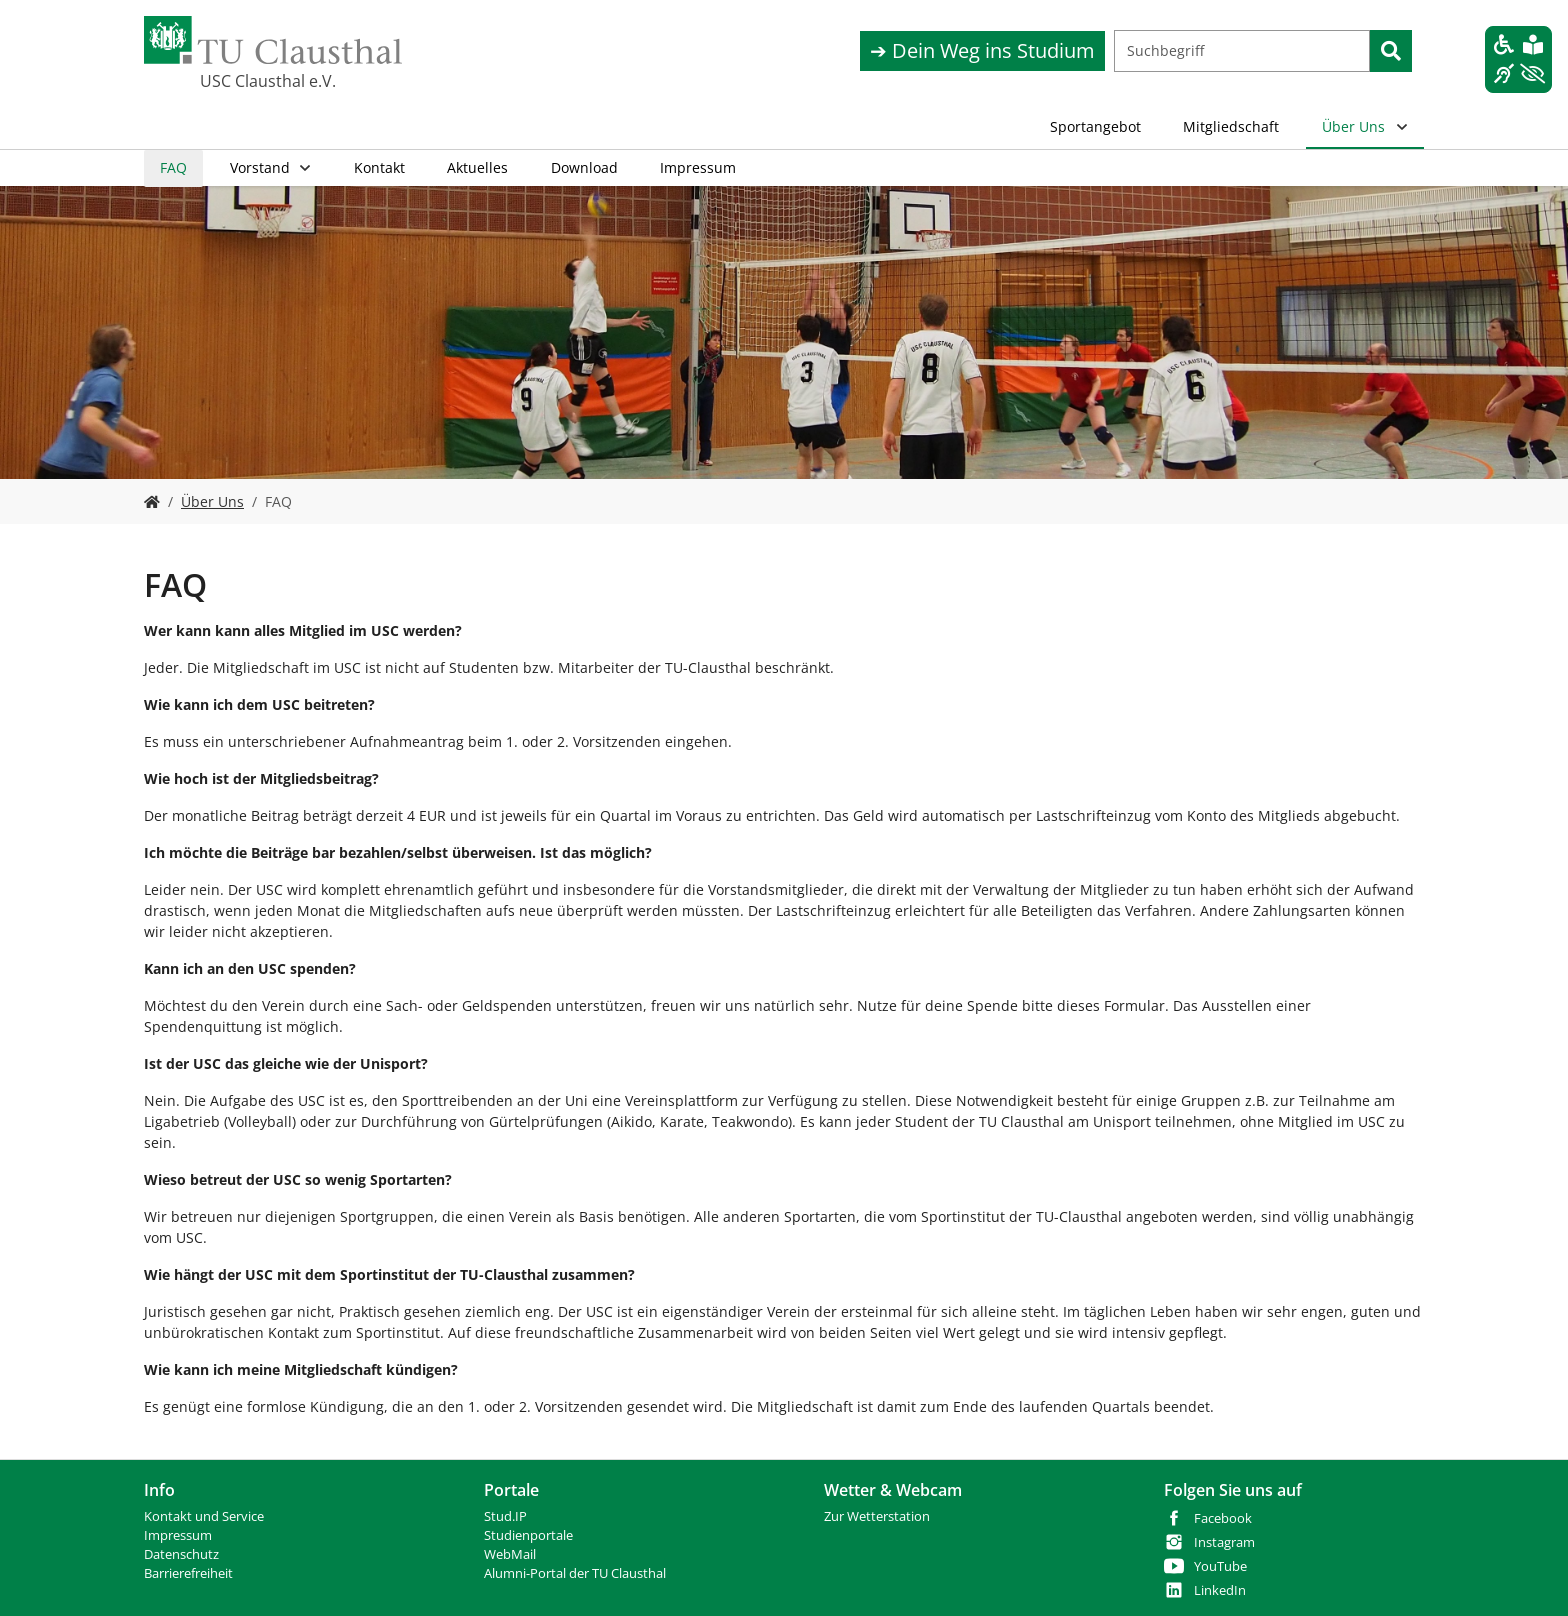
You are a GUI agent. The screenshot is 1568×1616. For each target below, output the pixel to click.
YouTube (1220, 1566)
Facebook (1223, 1518)
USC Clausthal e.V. (268, 81)
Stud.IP (505, 1516)
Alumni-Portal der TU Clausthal (575, 1573)
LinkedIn (1220, 1590)
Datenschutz (181, 1554)
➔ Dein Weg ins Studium (982, 50)
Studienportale (528, 1535)
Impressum (178, 1535)
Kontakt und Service (204, 1516)
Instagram (1224, 1542)
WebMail (510, 1554)
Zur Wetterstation (877, 1516)
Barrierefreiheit (188, 1573)
